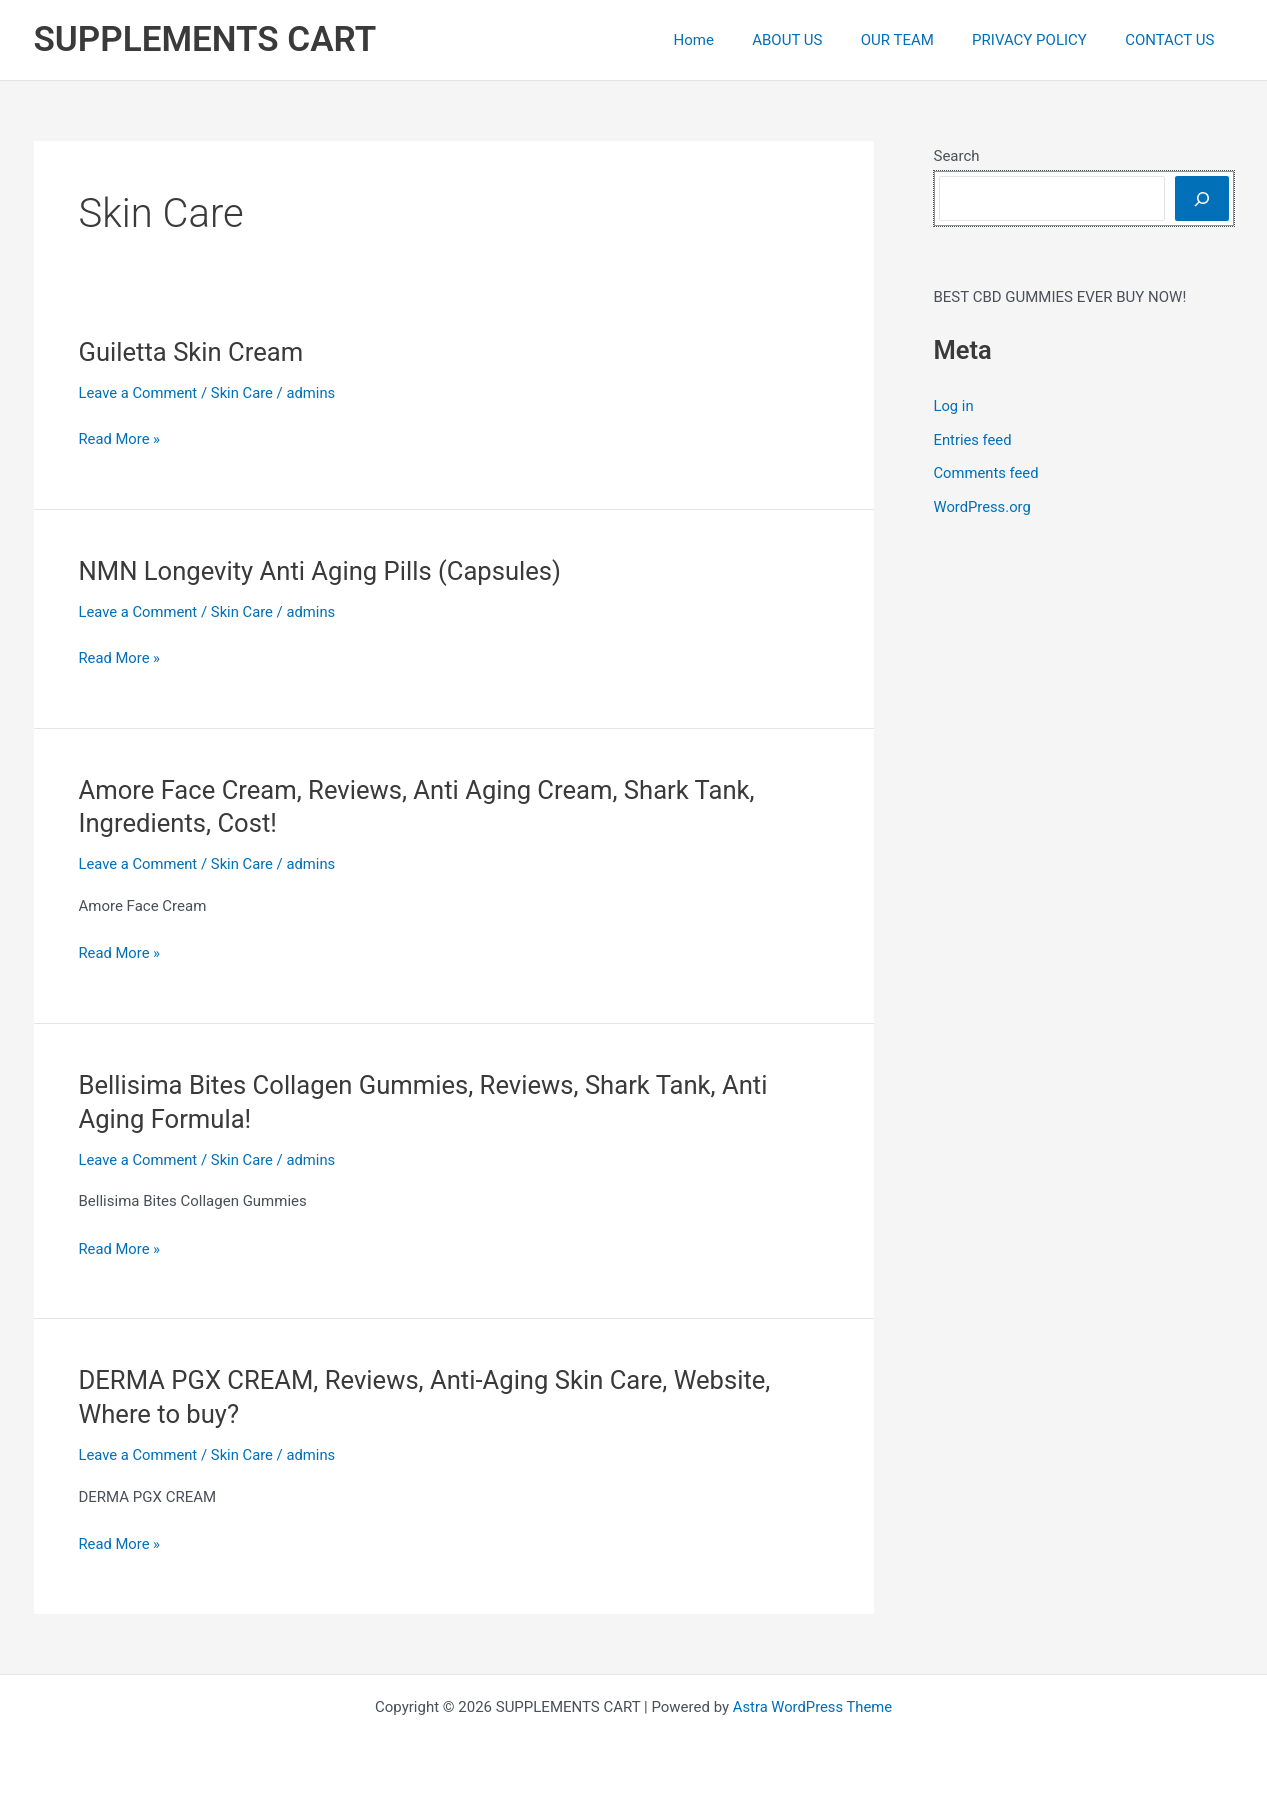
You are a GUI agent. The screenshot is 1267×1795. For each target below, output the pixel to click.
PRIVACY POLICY (1042, 40)
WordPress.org (983, 507)
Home (731, 40)
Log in (954, 406)
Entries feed (973, 440)
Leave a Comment (139, 393)
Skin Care (244, 393)
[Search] (1202, 198)
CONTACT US (1173, 40)
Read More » (120, 439)
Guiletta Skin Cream (193, 352)
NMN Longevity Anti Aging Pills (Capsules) (324, 571)
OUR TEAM (918, 40)
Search (957, 156)
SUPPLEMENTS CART (205, 39)
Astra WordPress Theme (813, 1707)
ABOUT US (816, 40)
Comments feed (987, 473)
